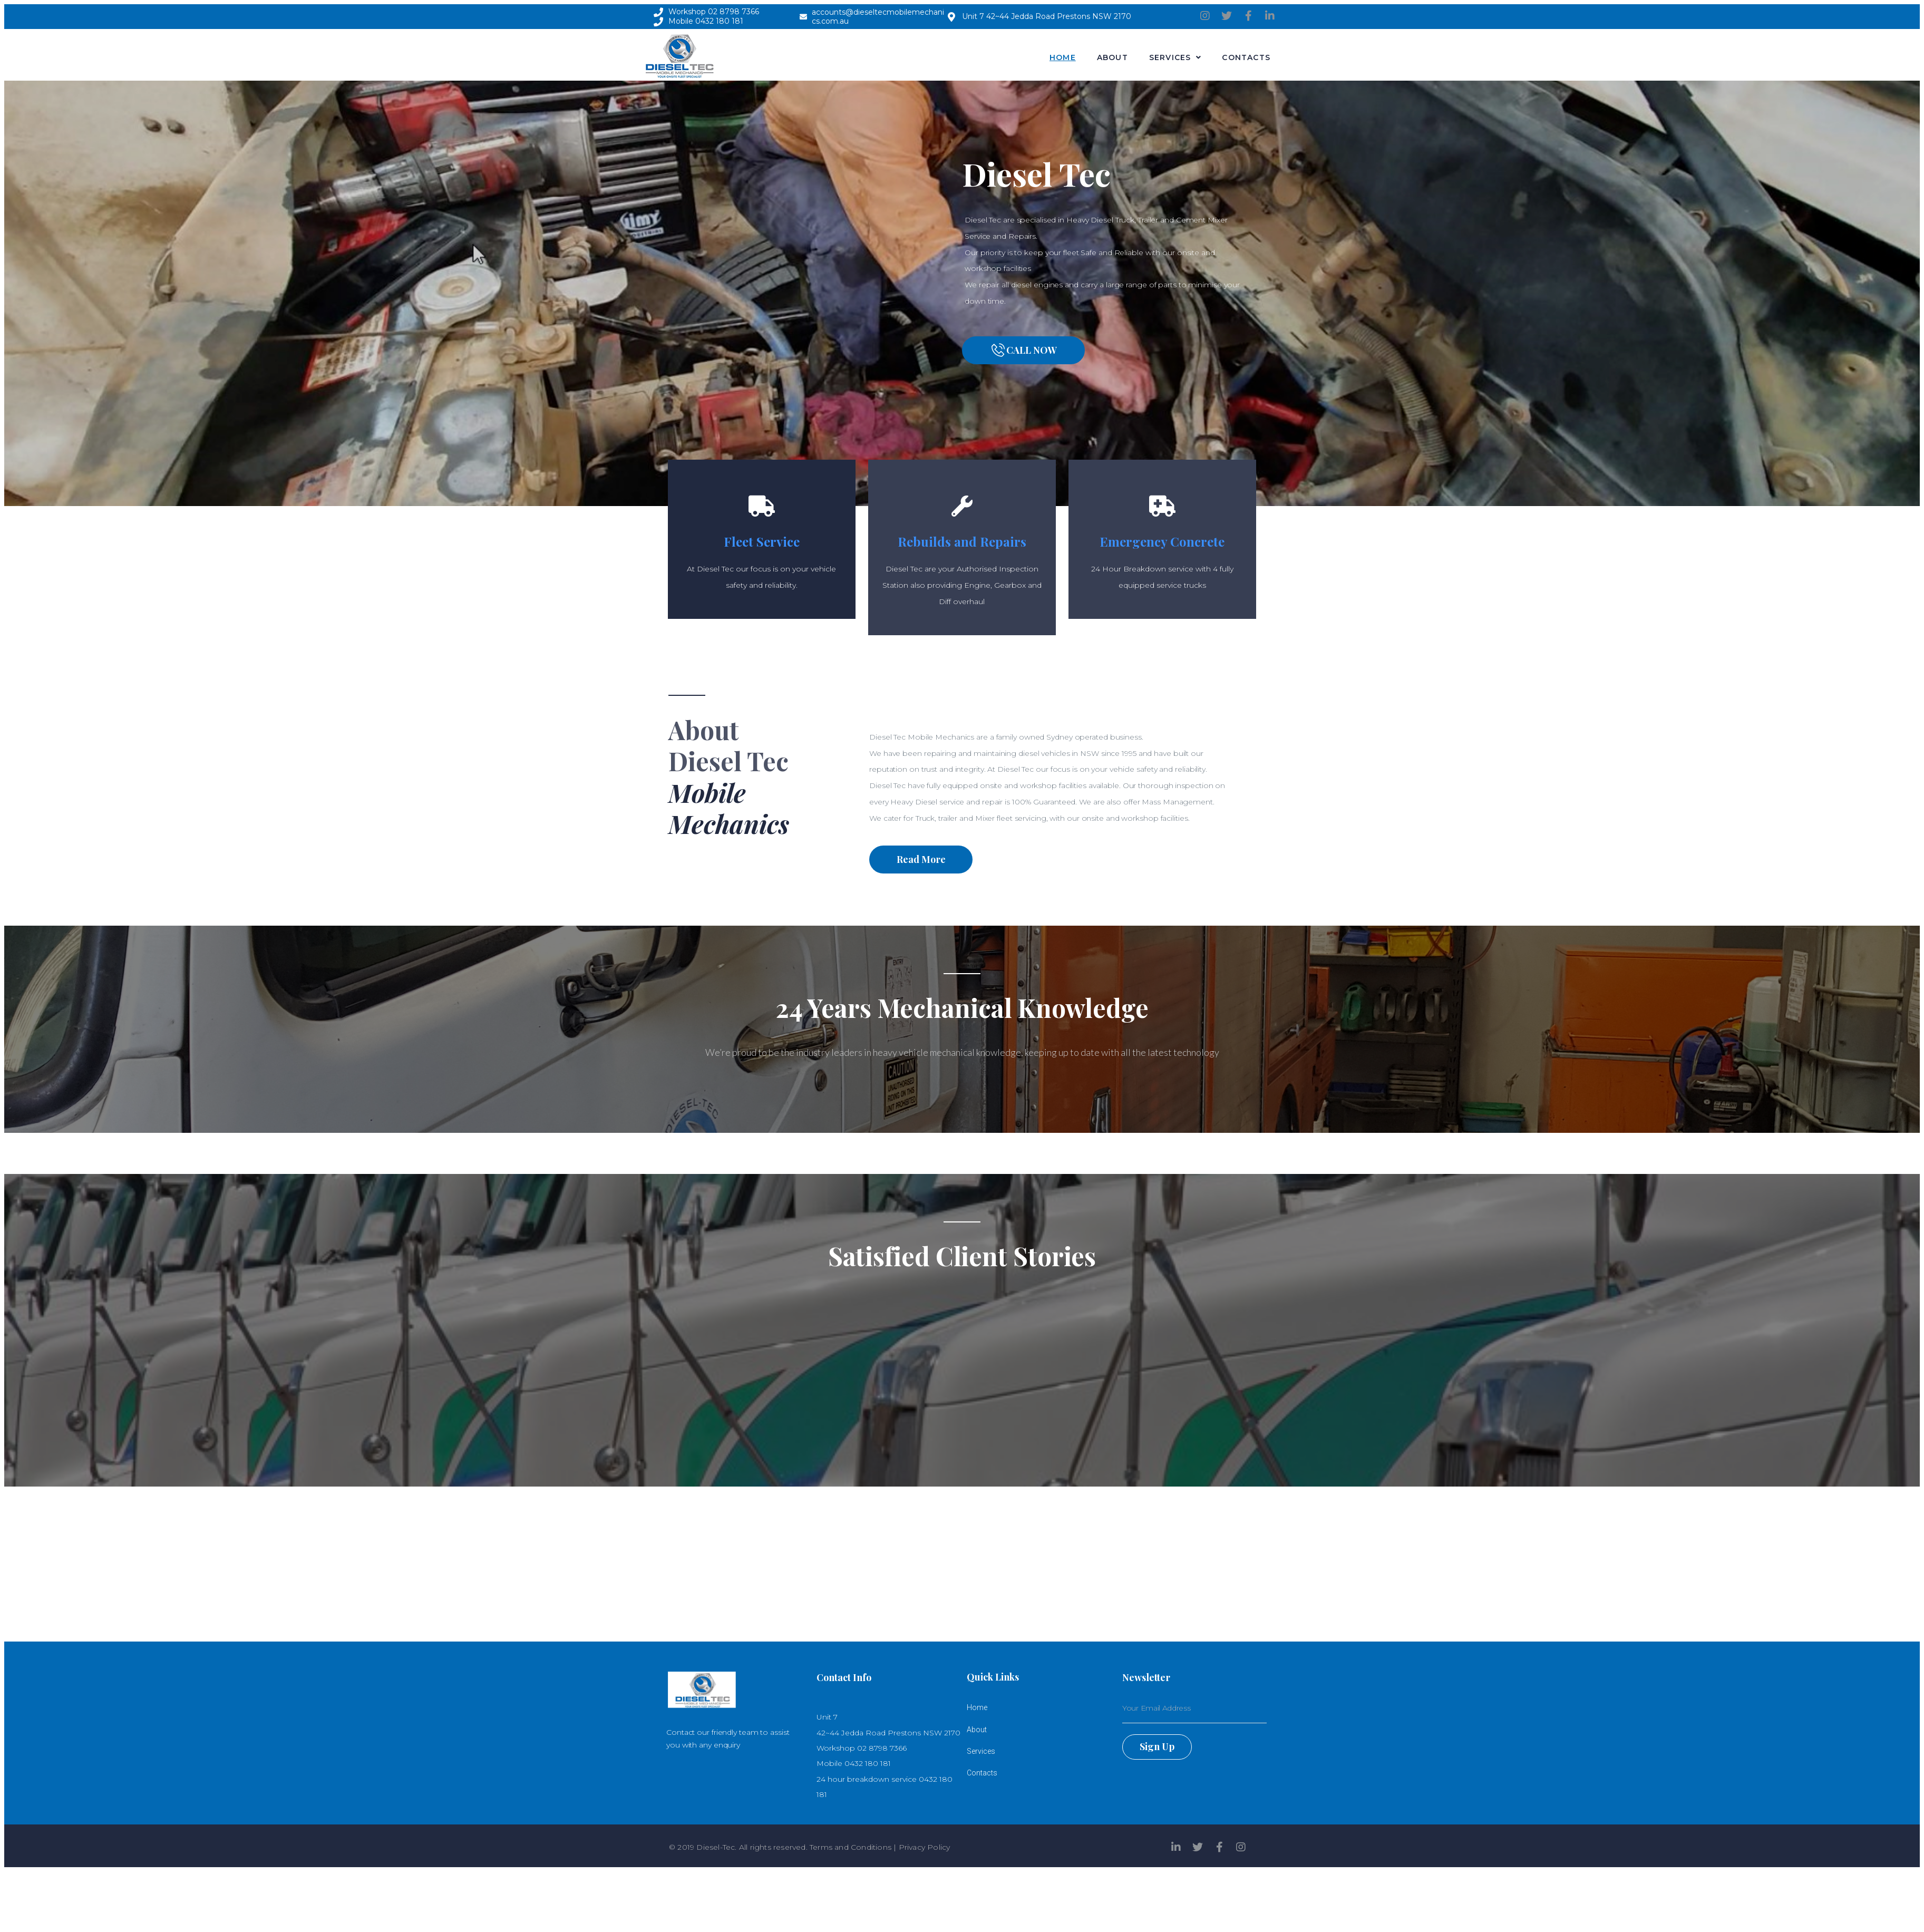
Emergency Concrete (1162, 541)
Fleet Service (762, 541)
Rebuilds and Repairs (962, 541)
